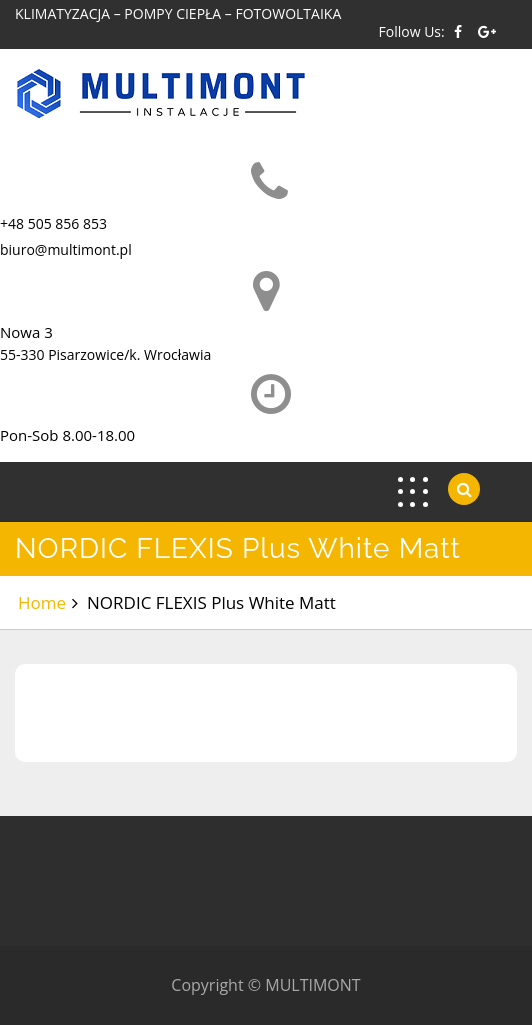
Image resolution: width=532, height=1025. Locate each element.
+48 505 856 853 (53, 223)
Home (42, 602)
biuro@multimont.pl (66, 249)
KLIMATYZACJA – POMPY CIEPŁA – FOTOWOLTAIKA (178, 13)
